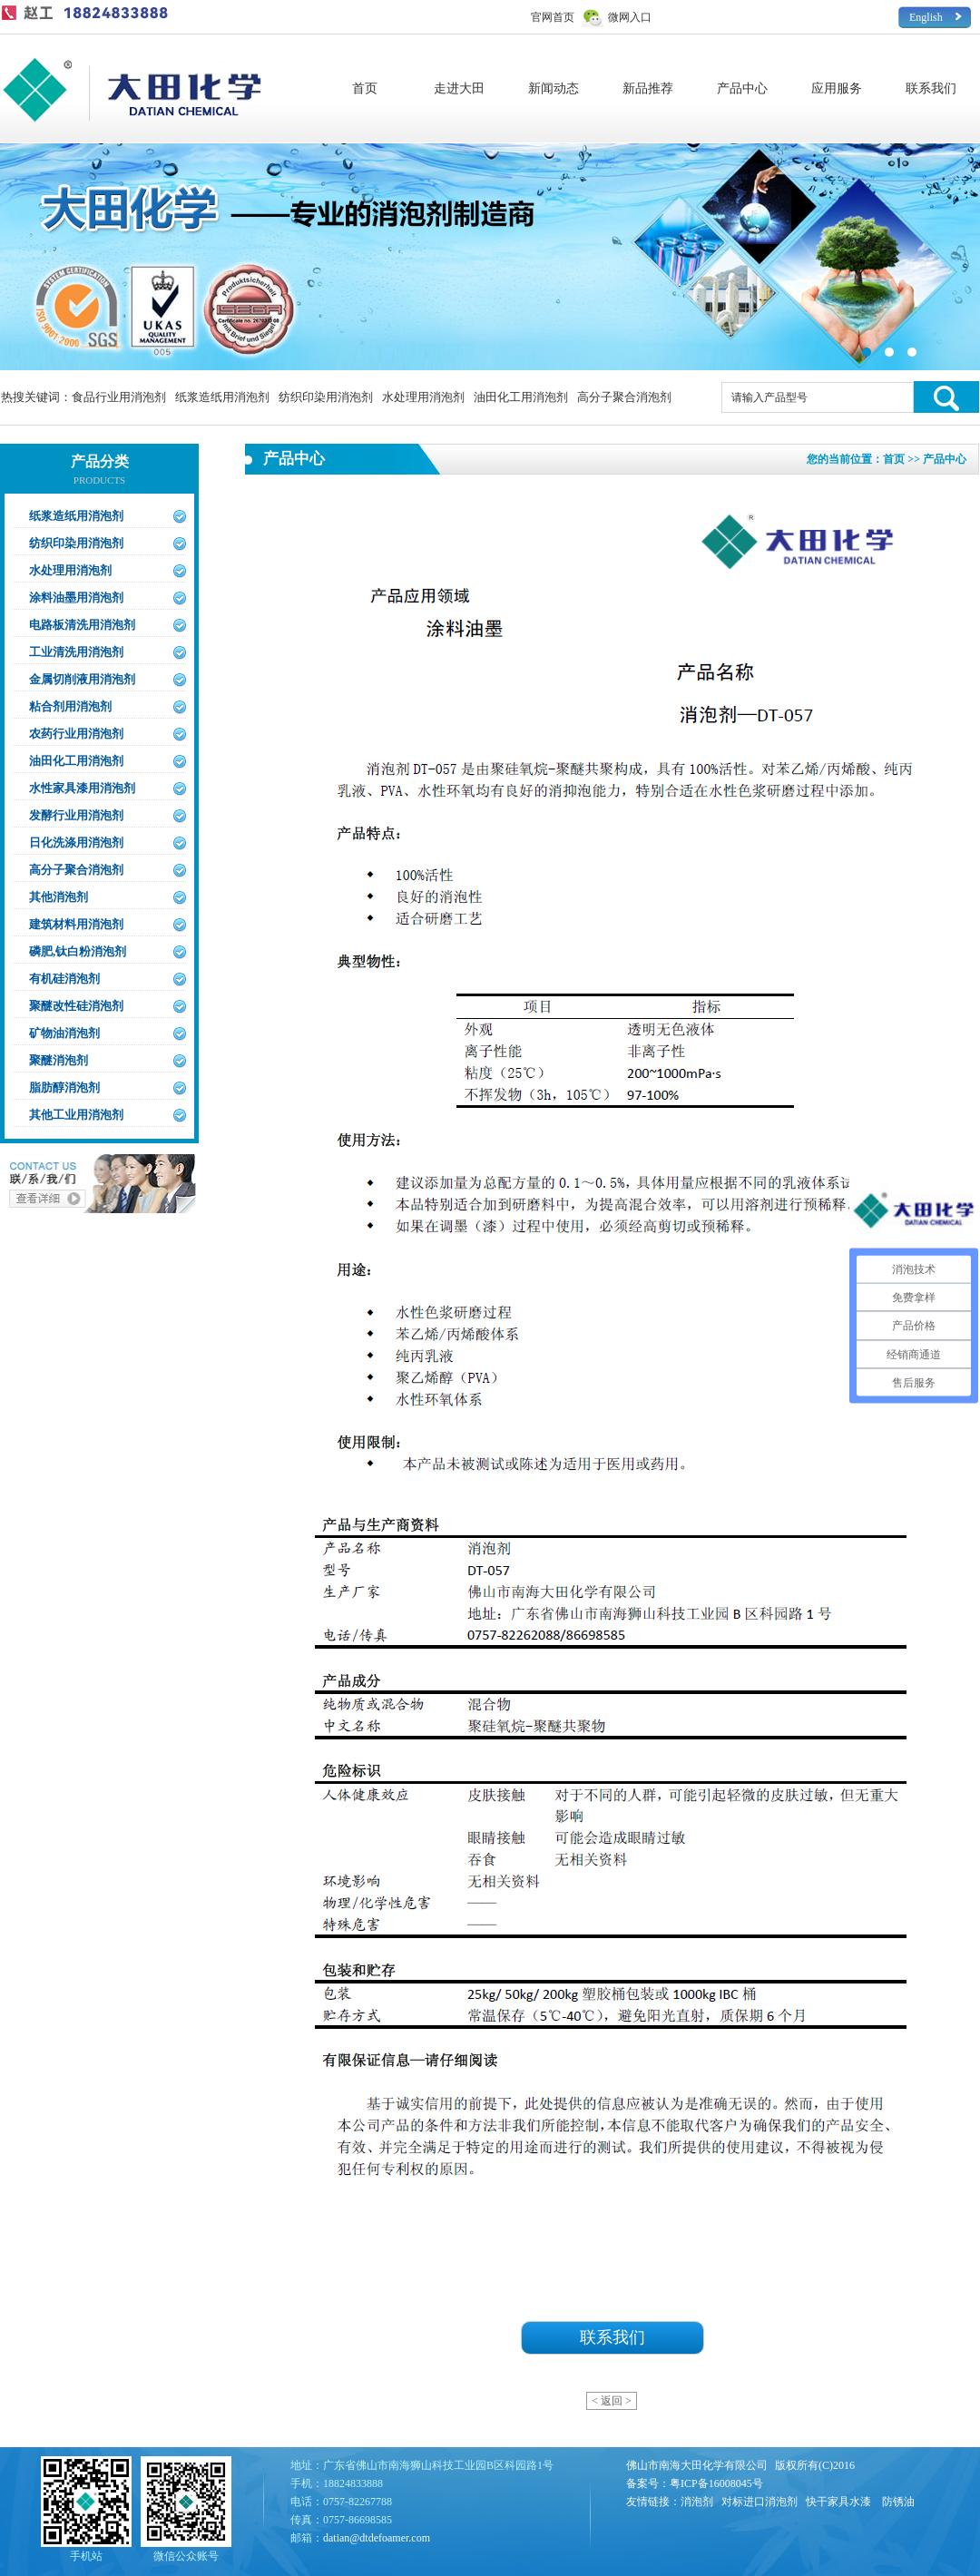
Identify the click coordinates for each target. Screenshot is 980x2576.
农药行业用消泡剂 (76, 733)
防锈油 (898, 2501)
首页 (364, 88)
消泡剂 (697, 2501)
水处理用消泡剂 (423, 397)
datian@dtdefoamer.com (376, 2538)
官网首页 (552, 17)
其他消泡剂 (58, 897)
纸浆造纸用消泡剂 (222, 397)
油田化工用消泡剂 (521, 397)
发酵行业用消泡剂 (76, 815)
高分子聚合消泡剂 (624, 397)
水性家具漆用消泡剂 (82, 788)
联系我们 (931, 88)
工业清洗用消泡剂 (76, 652)
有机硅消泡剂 (64, 978)
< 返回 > (612, 2401)
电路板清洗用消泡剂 (82, 625)
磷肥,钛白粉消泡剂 (77, 951)
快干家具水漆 (838, 2501)
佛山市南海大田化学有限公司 (697, 2465)
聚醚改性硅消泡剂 (76, 1006)
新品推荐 (647, 88)
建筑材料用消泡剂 (76, 924)
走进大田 (459, 88)
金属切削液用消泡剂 (82, 679)
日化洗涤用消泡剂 (76, 842)
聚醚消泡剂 (58, 1060)
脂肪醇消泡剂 (64, 1087)
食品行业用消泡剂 (119, 397)
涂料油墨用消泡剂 (76, 597)
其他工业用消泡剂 (76, 1114)
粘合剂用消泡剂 (70, 706)
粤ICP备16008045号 (716, 2483)
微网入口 (630, 17)
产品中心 (742, 88)
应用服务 (836, 88)
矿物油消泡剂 (64, 1033)
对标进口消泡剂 (759, 2501)
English (926, 17)
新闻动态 (553, 88)
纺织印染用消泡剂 (326, 397)
